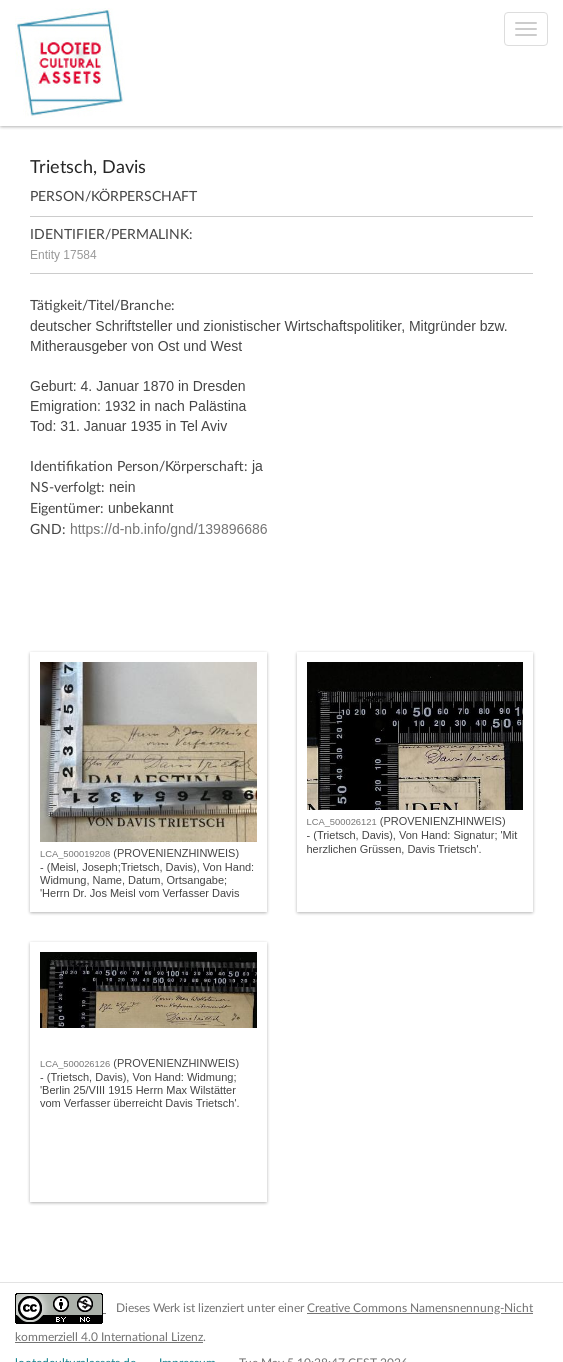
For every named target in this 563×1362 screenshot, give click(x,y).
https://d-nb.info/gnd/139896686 (169, 529)
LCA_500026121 (342, 822)
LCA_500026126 (75, 1064)
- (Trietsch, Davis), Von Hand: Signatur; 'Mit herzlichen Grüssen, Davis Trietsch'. (412, 841)
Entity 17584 (63, 255)
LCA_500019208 (75, 854)
